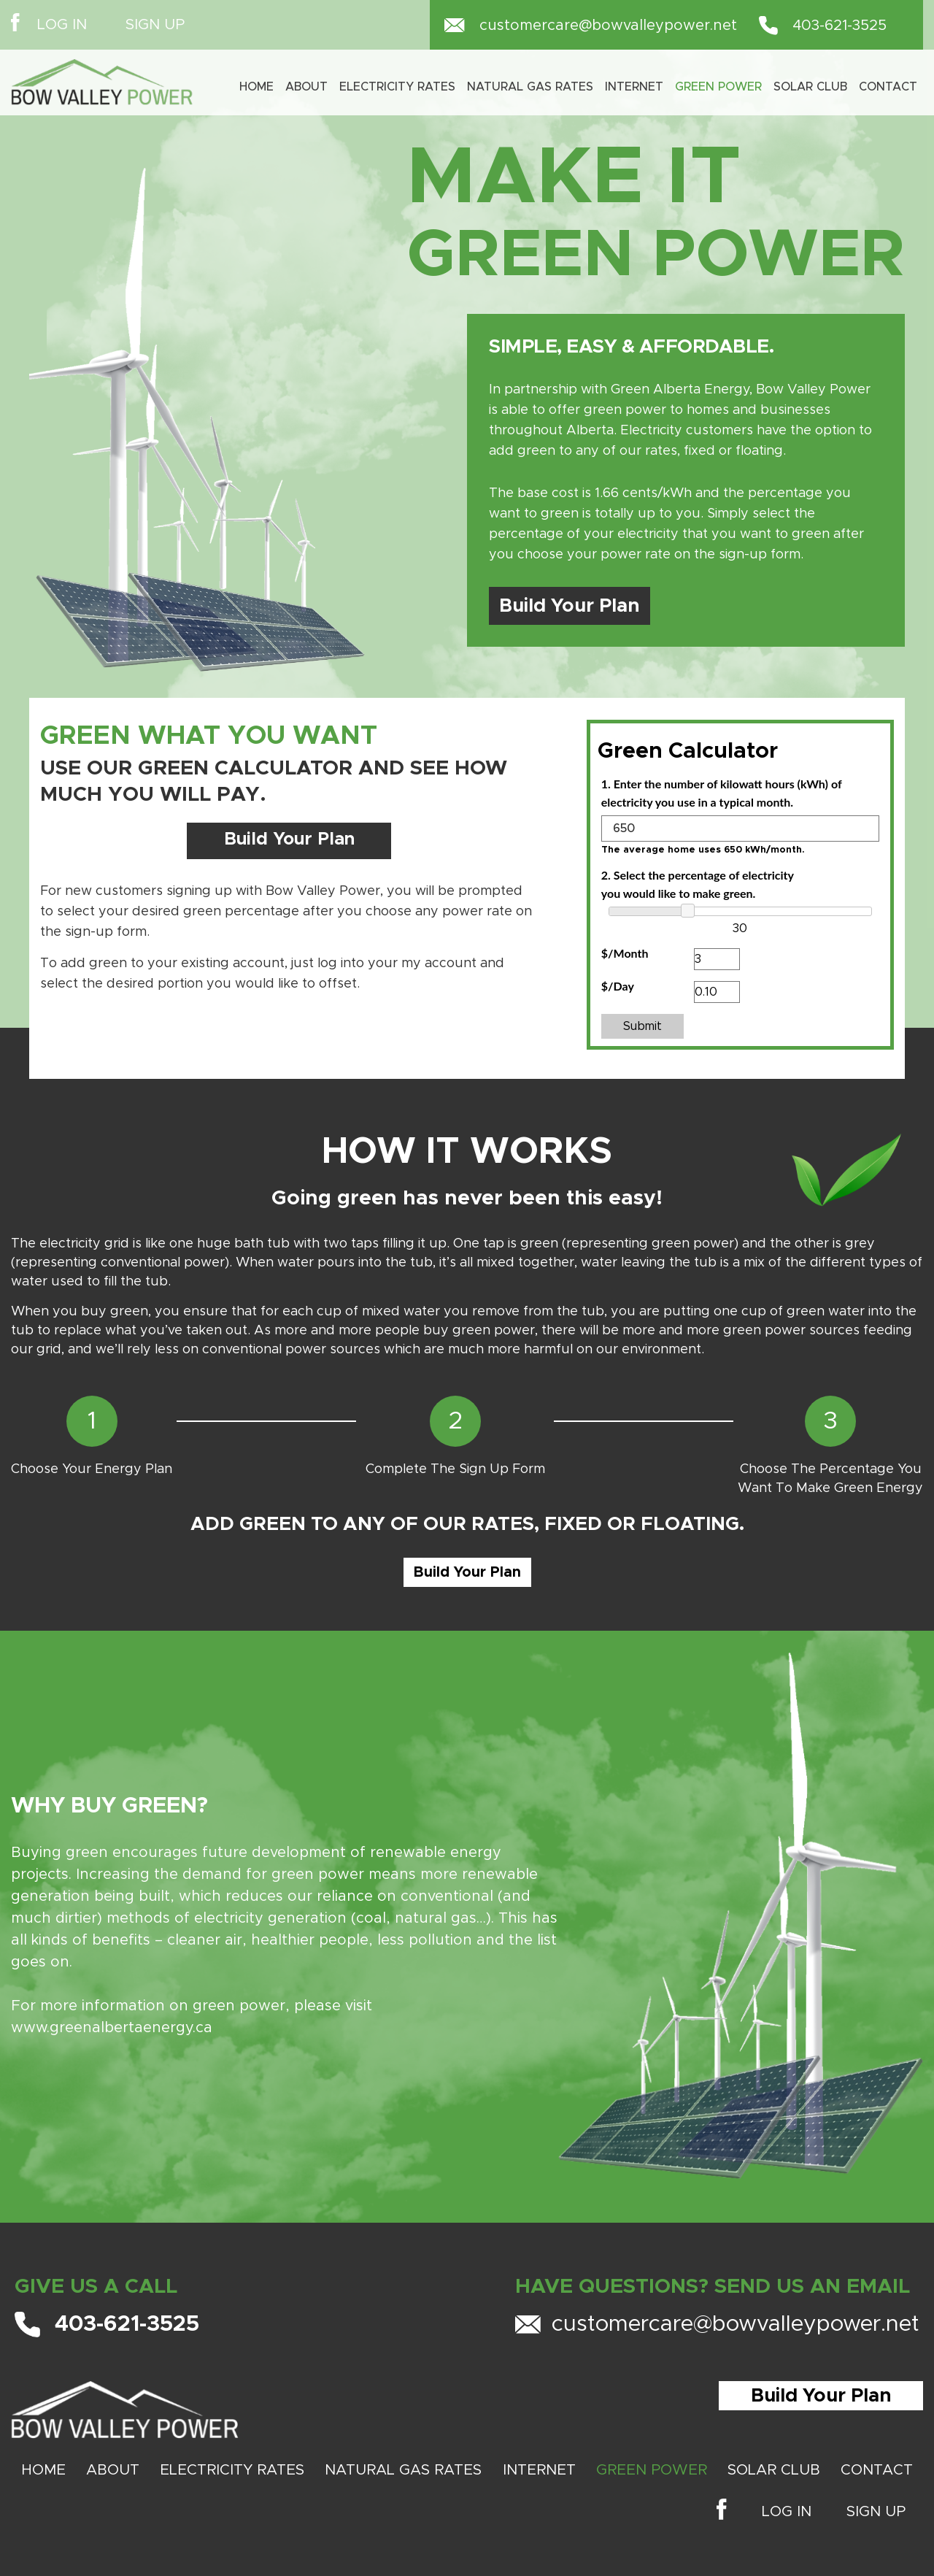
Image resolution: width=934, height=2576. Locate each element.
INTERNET (634, 87)
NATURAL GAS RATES (403, 2470)
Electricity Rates (397, 87)
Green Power (718, 87)
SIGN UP (155, 25)
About (306, 87)
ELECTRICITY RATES (232, 2470)
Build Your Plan (569, 605)
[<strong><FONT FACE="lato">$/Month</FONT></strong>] (717, 959)
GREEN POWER (651, 2470)
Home (256, 87)
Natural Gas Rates (530, 87)
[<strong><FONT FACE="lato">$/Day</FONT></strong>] (717, 992)
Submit (642, 1026)
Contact (888, 87)
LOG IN (62, 25)
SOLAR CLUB (810, 87)
